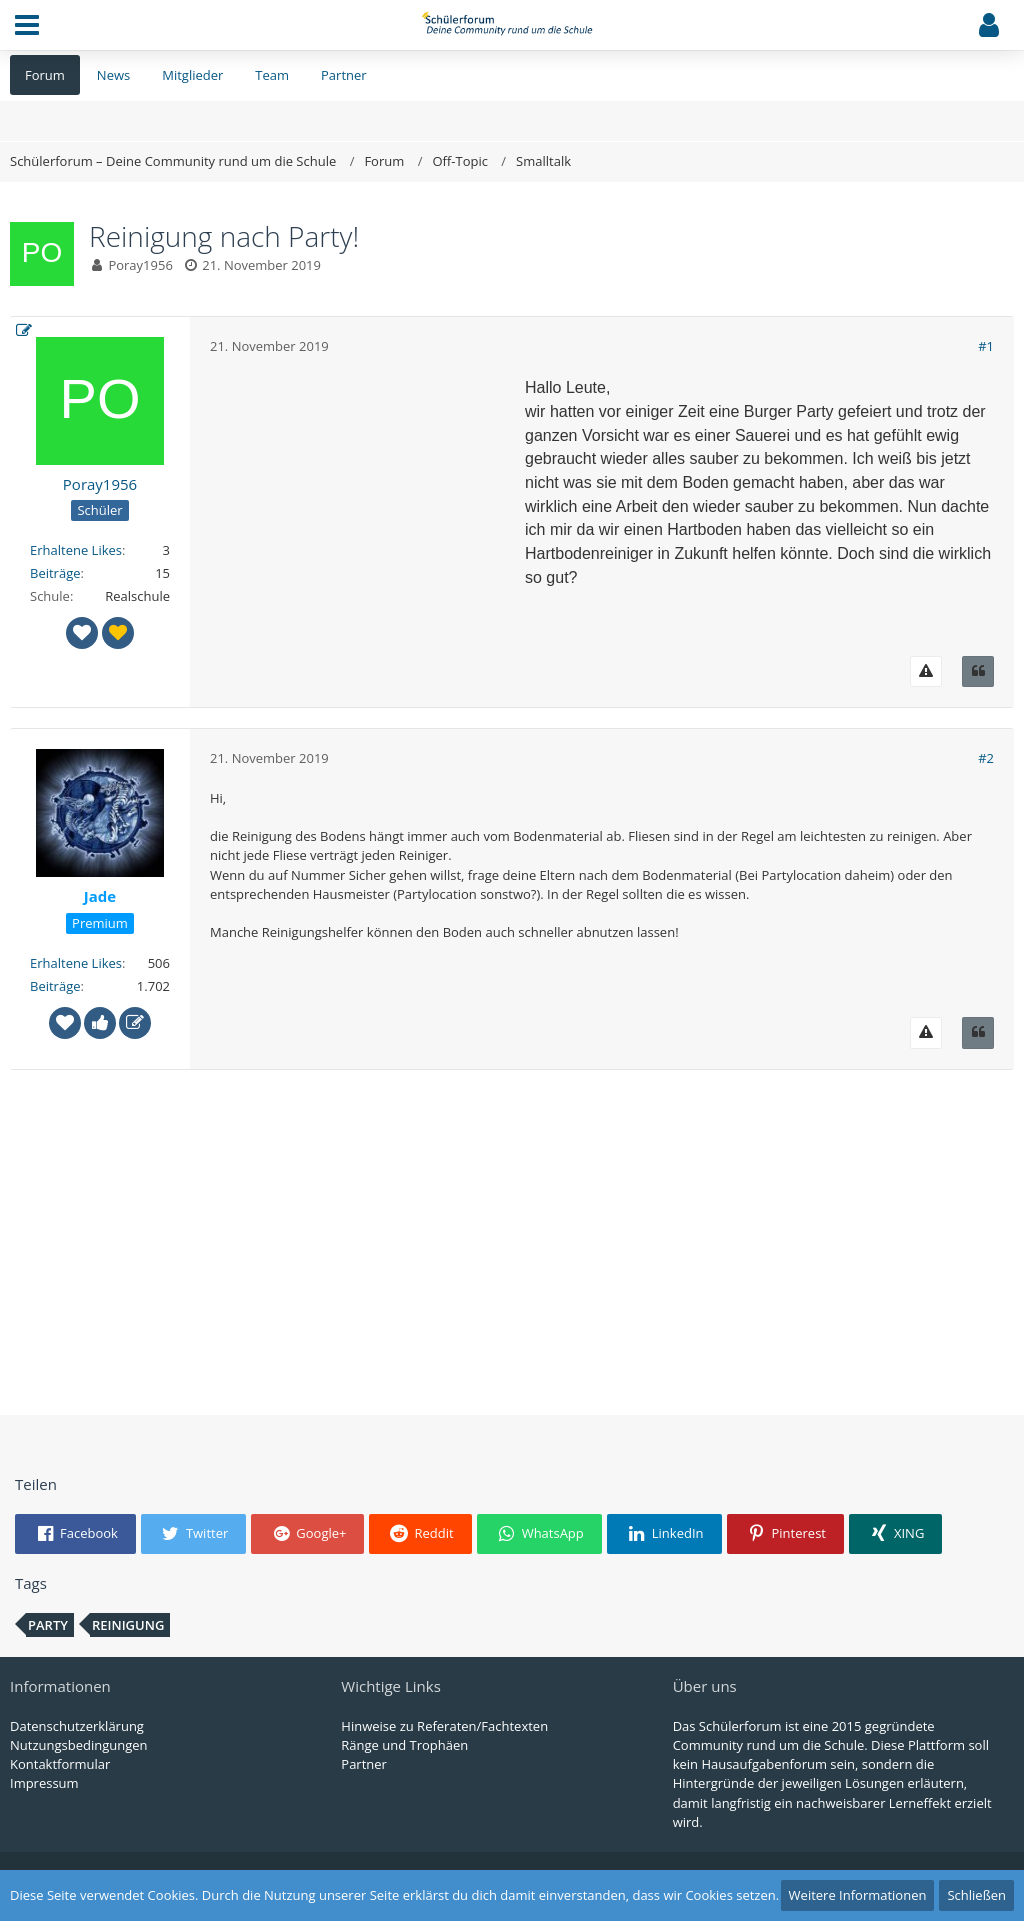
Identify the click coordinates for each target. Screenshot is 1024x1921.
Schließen (976, 1895)
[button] (27, 25)
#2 (986, 758)
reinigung (128, 1625)
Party (48, 1625)
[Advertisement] (360, 501)
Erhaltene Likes (76, 550)
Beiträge (55, 573)
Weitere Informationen (858, 1895)
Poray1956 (140, 265)
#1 (986, 346)
